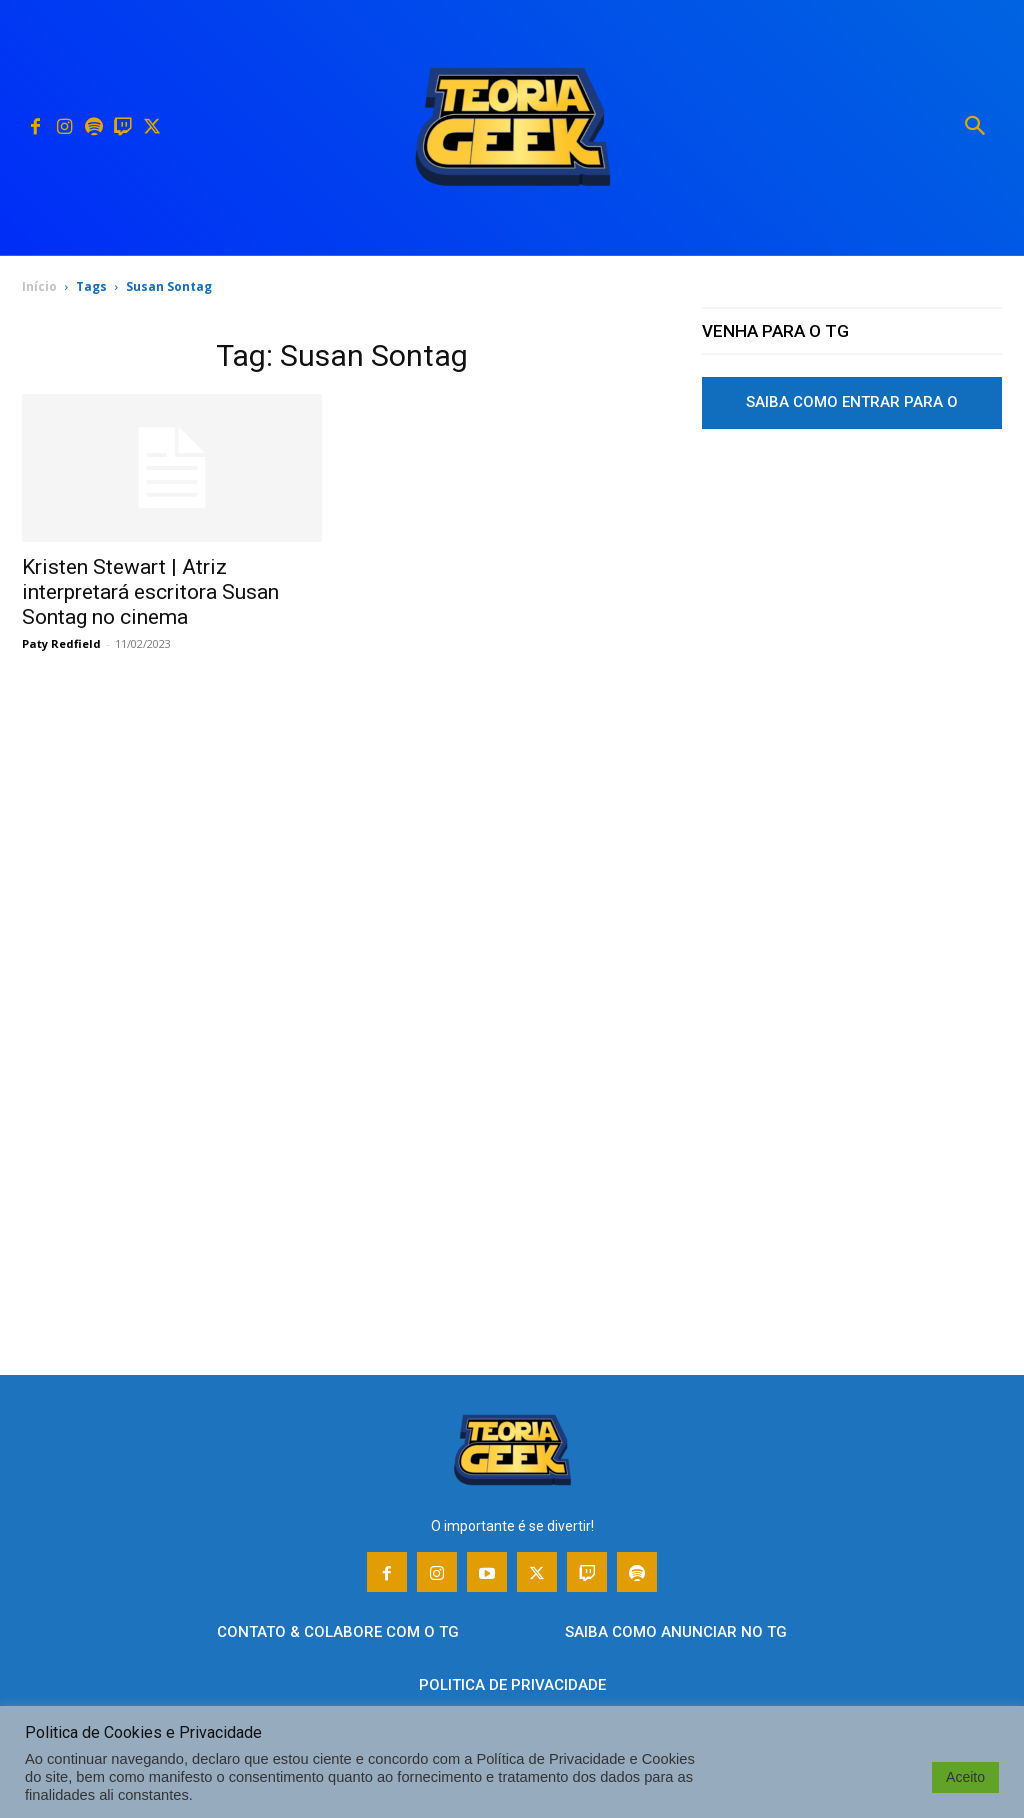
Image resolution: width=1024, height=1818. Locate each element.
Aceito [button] (965, 1777)
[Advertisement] (852, 633)
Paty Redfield (61, 643)
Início (39, 286)
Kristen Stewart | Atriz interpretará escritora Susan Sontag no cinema (150, 592)
